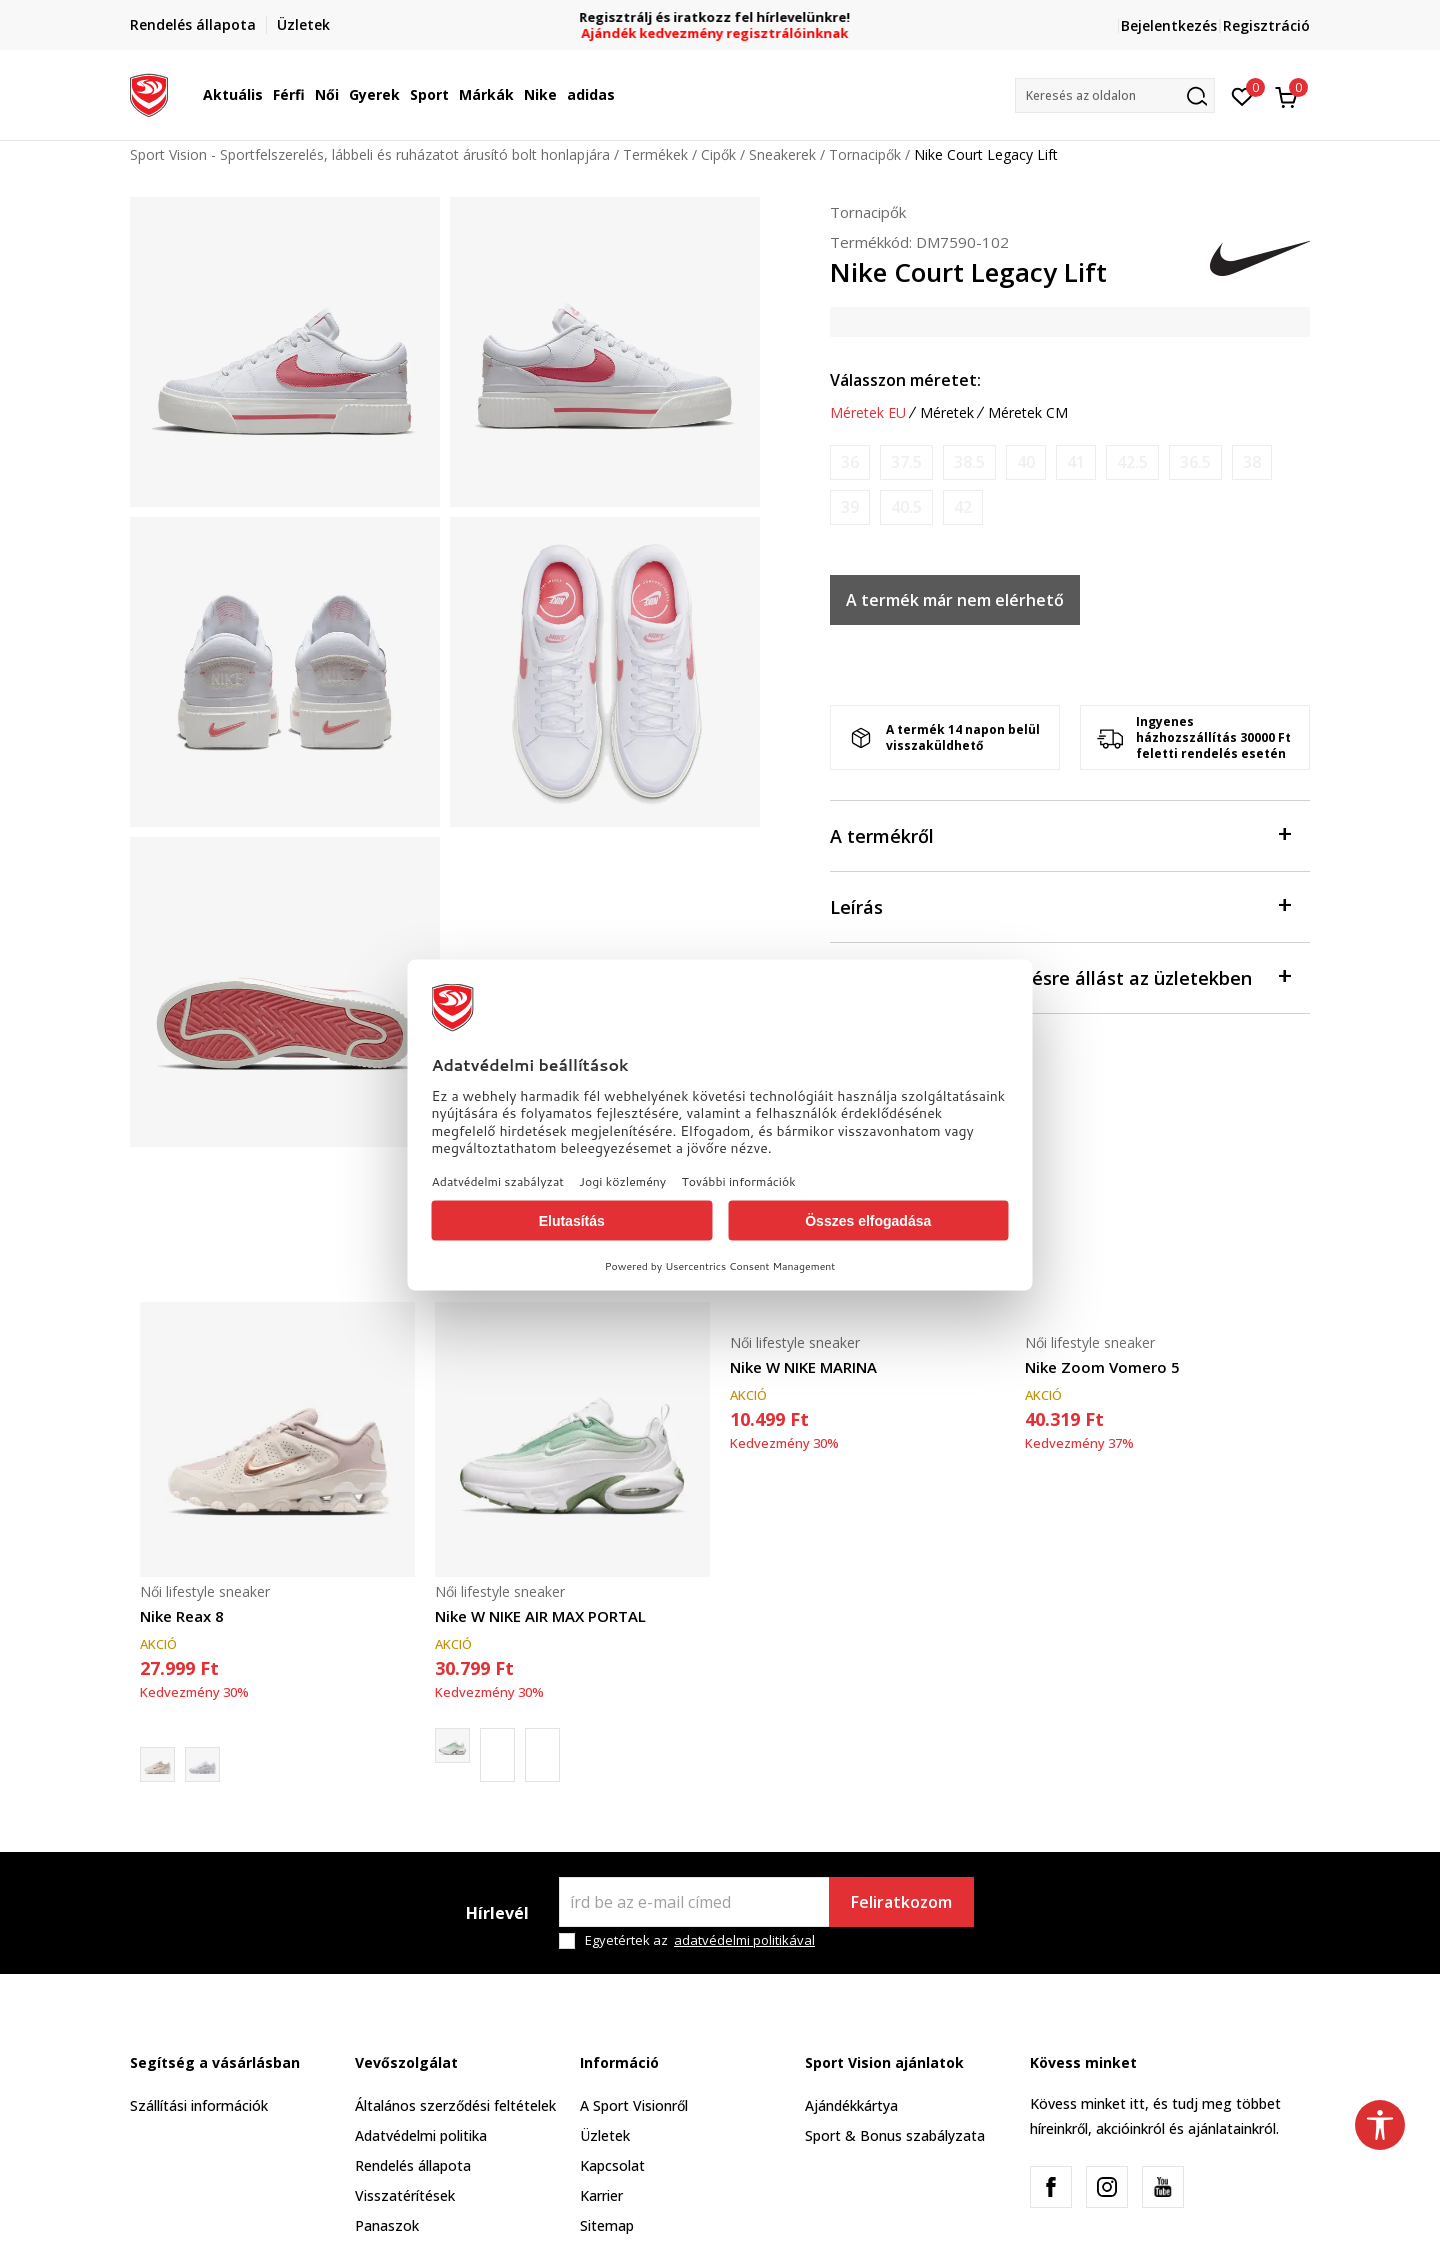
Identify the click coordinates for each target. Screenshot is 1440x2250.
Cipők (718, 154)
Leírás (1060, 905)
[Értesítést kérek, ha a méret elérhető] (850, 462)
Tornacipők (865, 154)
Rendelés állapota (413, 2165)
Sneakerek (782, 154)
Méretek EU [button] (868, 413)
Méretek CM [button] (1028, 413)
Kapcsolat (612, 2165)
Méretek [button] (947, 413)
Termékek (655, 154)
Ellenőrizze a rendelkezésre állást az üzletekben (1060, 976)
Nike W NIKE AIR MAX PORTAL (540, 1616)
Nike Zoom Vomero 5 (1102, 1367)
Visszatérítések (405, 2195)
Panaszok (387, 2225)
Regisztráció (1266, 25)
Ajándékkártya (851, 2105)
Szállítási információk (199, 2105)
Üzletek (605, 2135)
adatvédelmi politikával (744, 1940)
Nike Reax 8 (182, 1616)
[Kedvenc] (1242, 95)
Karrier (601, 2195)
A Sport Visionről (634, 2105)
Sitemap (607, 2225)
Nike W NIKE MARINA (803, 1367)
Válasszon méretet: (905, 380)
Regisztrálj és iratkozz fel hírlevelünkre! (720, 17)
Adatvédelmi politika (421, 2135)
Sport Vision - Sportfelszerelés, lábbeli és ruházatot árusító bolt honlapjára (370, 154)
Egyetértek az (700, 1940)
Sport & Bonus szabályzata (895, 2135)
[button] (1115, 95)
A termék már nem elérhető (955, 600)
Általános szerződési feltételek (455, 2105)
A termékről (1060, 834)
